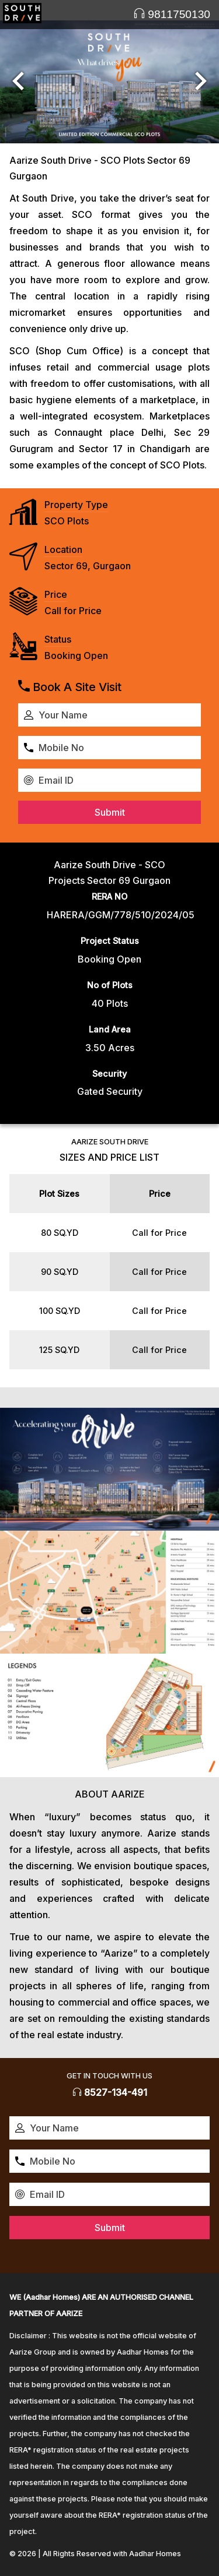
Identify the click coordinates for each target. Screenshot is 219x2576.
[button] (18, 82)
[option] (109, 81)
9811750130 (172, 14)
